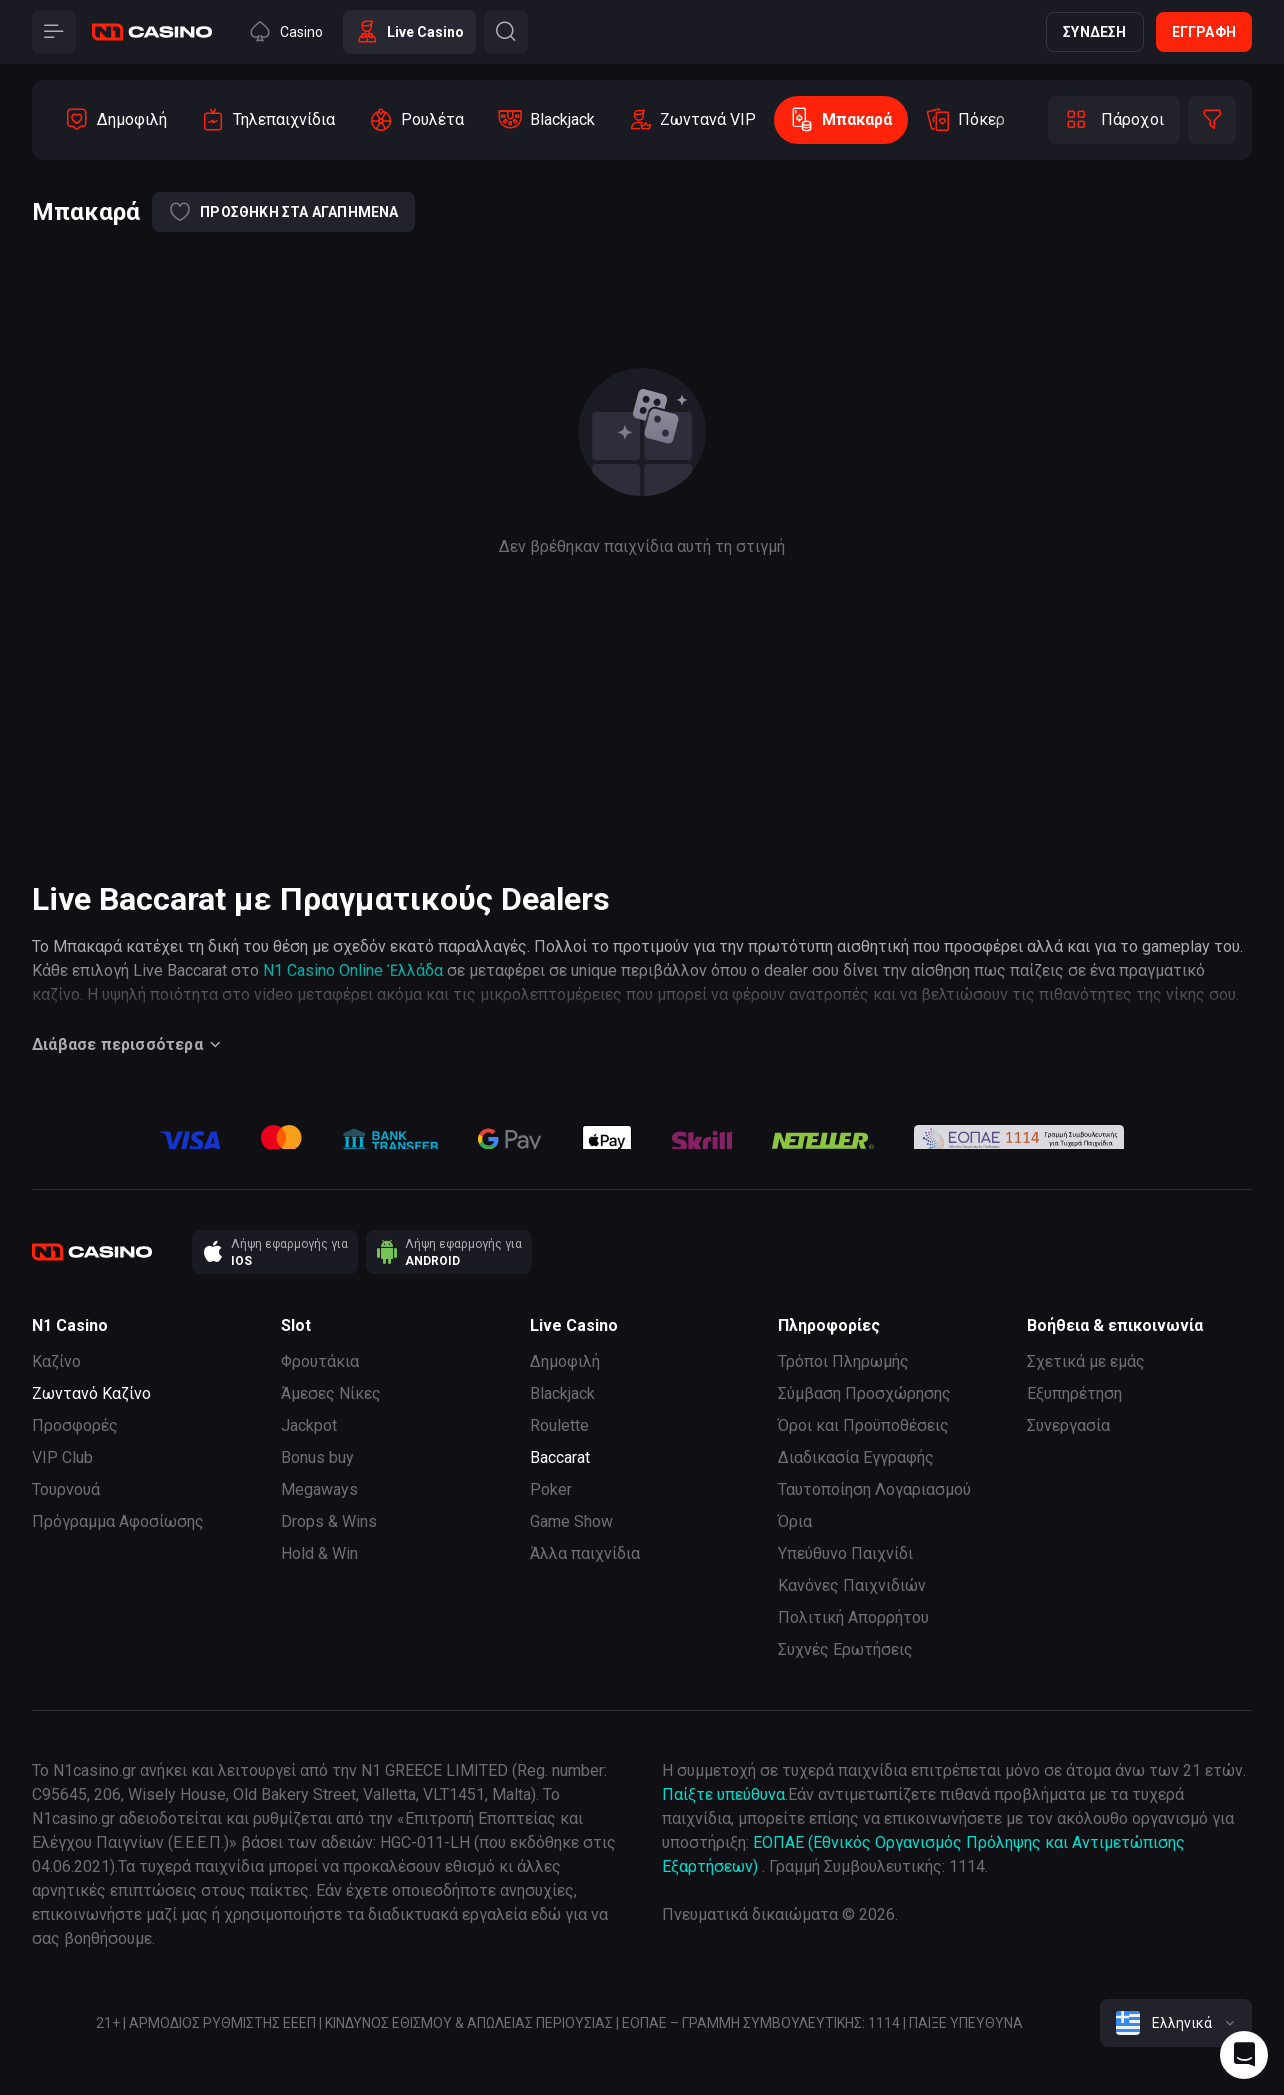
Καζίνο (56, 1361)
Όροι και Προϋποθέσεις (863, 1425)
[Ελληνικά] (1176, 2023)
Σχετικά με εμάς (1086, 1361)
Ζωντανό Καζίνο (91, 1393)
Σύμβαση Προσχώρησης (864, 1393)
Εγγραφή (1204, 32)
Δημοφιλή (565, 1361)
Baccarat (560, 1457)
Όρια (795, 1521)
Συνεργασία (1068, 1425)
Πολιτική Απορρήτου (853, 1617)
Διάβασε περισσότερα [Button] (129, 1045)
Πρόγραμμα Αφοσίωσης (118, 1521)
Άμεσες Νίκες (331, 1393)
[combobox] (1176, 2023)
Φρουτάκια (320, 1361)
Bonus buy (317, 1457)
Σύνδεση (1094, 32)
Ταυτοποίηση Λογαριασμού (874, 1489)
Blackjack (562, 1393)
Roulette (559, 1425)
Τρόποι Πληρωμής (843, 1361)
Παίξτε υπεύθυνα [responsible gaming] (723, 1794)
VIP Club (62, 1457)
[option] (116, 120)
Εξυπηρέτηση (1074, 1393)
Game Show (571, 1521)
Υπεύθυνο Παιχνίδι (845, 1553)
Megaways (319, 1489)
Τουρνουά (66, 1489)
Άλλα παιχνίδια (585, 1553)
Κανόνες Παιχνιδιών (852, 1585)
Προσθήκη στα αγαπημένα (283, 212)
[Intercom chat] (1244, 2055)
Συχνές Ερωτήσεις (845, 1649)
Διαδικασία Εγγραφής (856, 1457)
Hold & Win (319, 1553)
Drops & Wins (329, 1521)
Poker (551, 1489)
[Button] (54, 32)
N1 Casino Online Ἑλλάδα (353, 970)
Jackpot (309, 1425)
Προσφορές (75, 1425)
